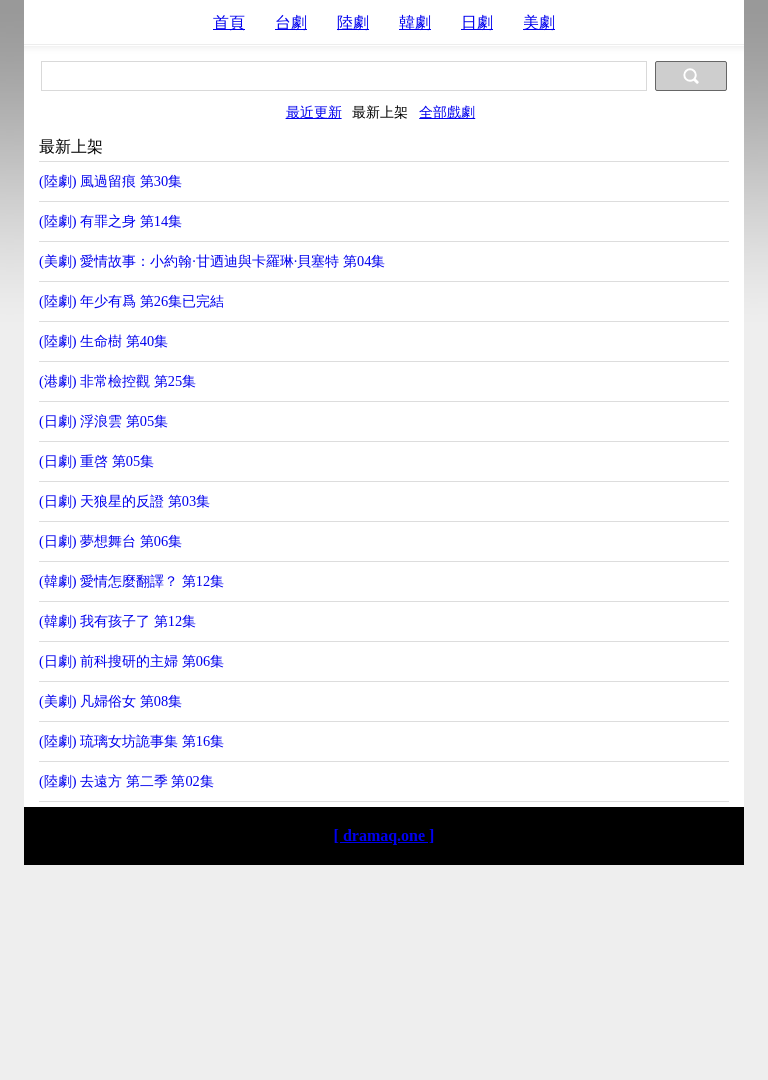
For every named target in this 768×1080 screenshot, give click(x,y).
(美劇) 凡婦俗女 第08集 (110, 701)
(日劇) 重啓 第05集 (96, 461)
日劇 (477, 22)
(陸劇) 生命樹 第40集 (103, 341)
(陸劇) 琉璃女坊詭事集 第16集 (131, 741)
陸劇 (353, 22)
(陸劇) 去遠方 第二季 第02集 (126, 781)
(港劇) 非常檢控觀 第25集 (117, 381)
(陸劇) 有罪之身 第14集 (110, 221)
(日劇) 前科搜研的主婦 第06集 (131, 661)
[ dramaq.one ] (384, 835)
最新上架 (380, 112)
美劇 (539, 22)
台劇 (291, 22)
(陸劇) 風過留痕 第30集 (110, 181)
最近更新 (314, 112)
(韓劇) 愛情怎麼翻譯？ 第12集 (131, 581)
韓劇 (415, 22)
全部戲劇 (447, 112)
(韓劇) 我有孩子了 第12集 (117, 621)
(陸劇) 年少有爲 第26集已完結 (131, 301)
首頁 (229, 22)
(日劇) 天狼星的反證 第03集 (124, 501)
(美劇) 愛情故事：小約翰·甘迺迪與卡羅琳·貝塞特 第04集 (212, 261)
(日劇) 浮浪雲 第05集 (103, 421)
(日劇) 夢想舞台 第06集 (110, 541)
